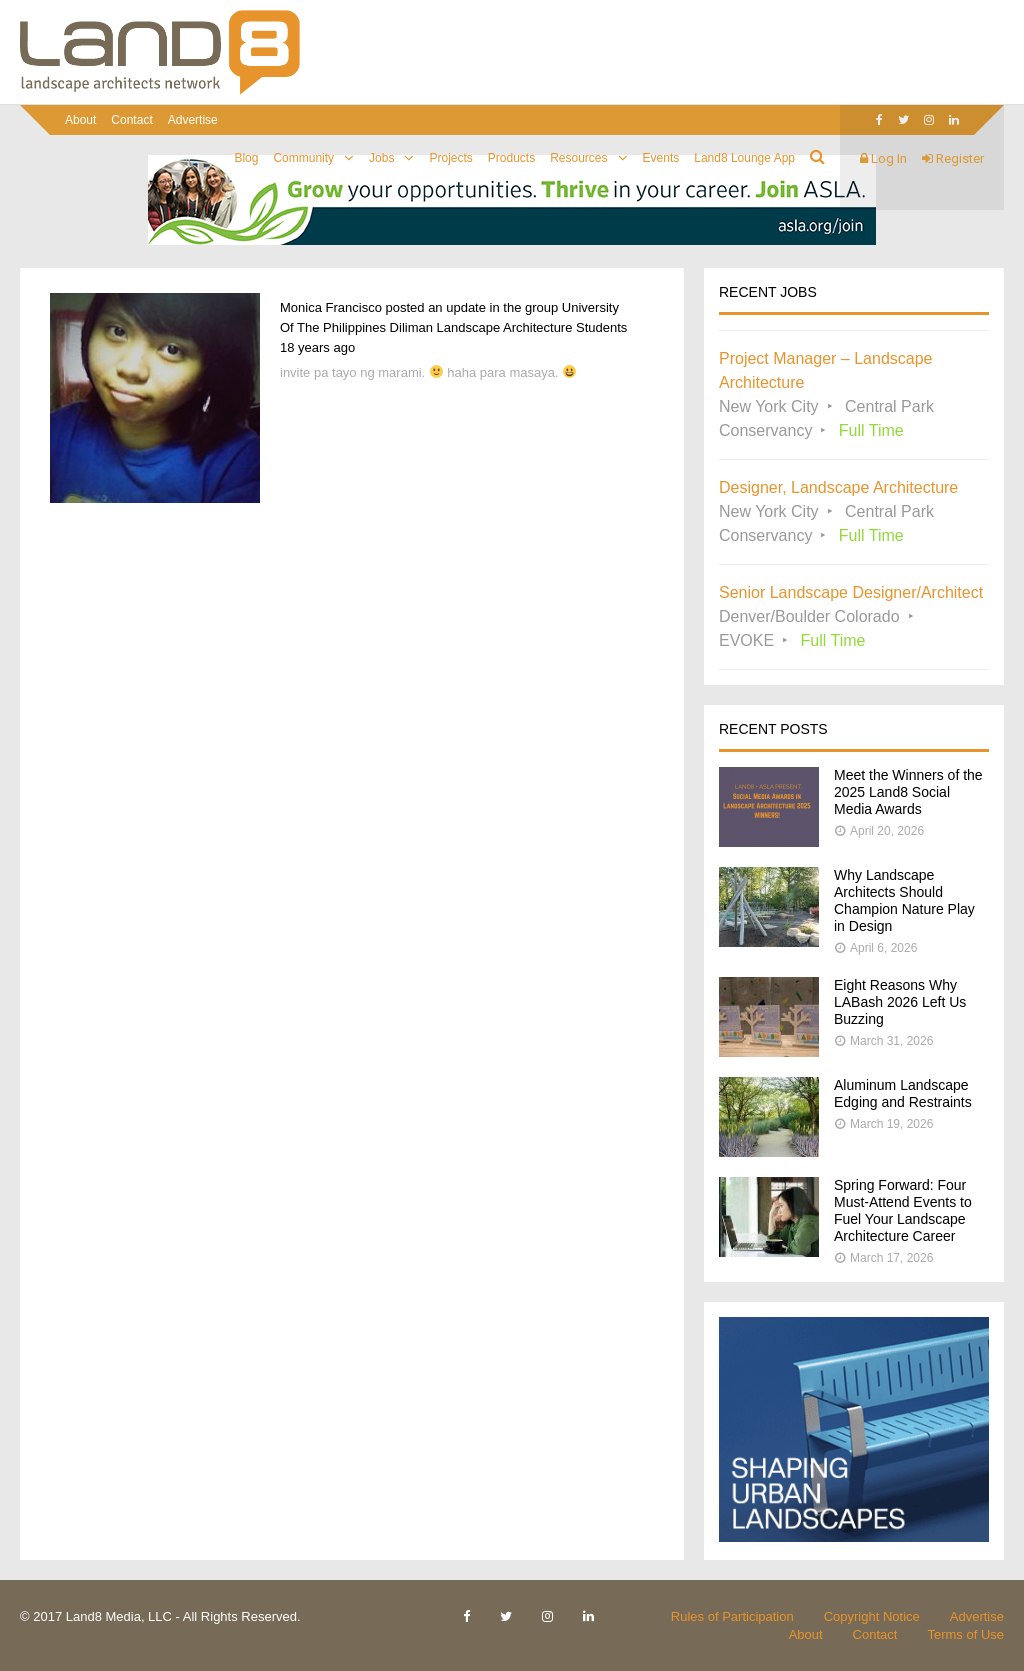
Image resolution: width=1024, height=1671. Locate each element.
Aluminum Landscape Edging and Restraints (903, 1093)
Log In (883, 158)
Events (661, 158)
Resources (578, 158)
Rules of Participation (732, 1616)
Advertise (193, 120)
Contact (131, 120)
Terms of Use (965, 1634)
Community (303, 158)
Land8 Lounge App (744, 158)
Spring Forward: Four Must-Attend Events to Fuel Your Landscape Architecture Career (903, 1210)
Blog (246, 158)
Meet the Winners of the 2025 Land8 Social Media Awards (908, 792)
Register (953, 158)
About (80, 120)
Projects (450, 158)
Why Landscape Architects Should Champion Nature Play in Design (904, 900)
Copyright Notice (872, 1616)
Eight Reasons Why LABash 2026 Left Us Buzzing (900, 1002)
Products (511, 158)
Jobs (381, 158)
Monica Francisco (331, 307)
